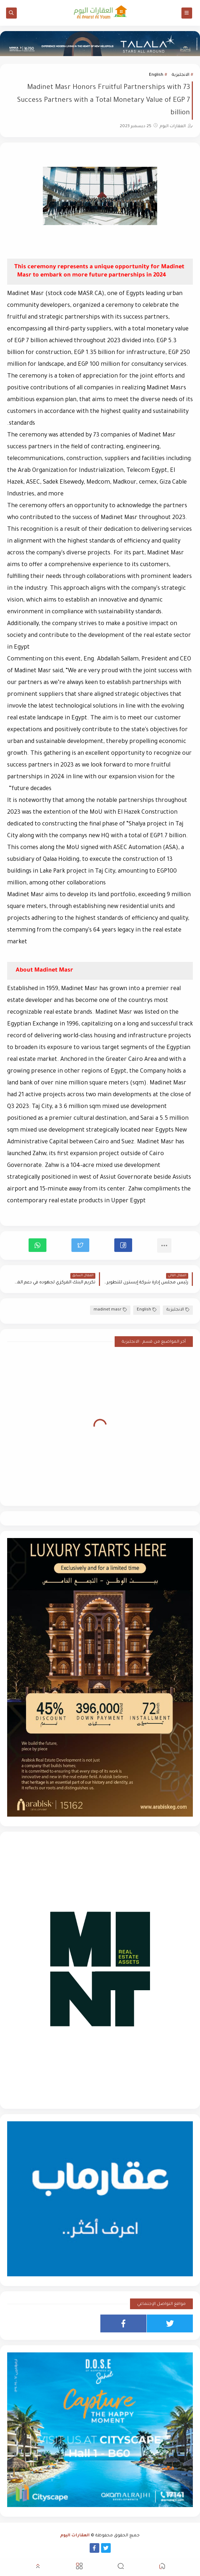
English (156, 75)
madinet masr (110, 1310)
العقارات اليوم (75, 2535)
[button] (123, 1245)
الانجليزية (180, 75)
